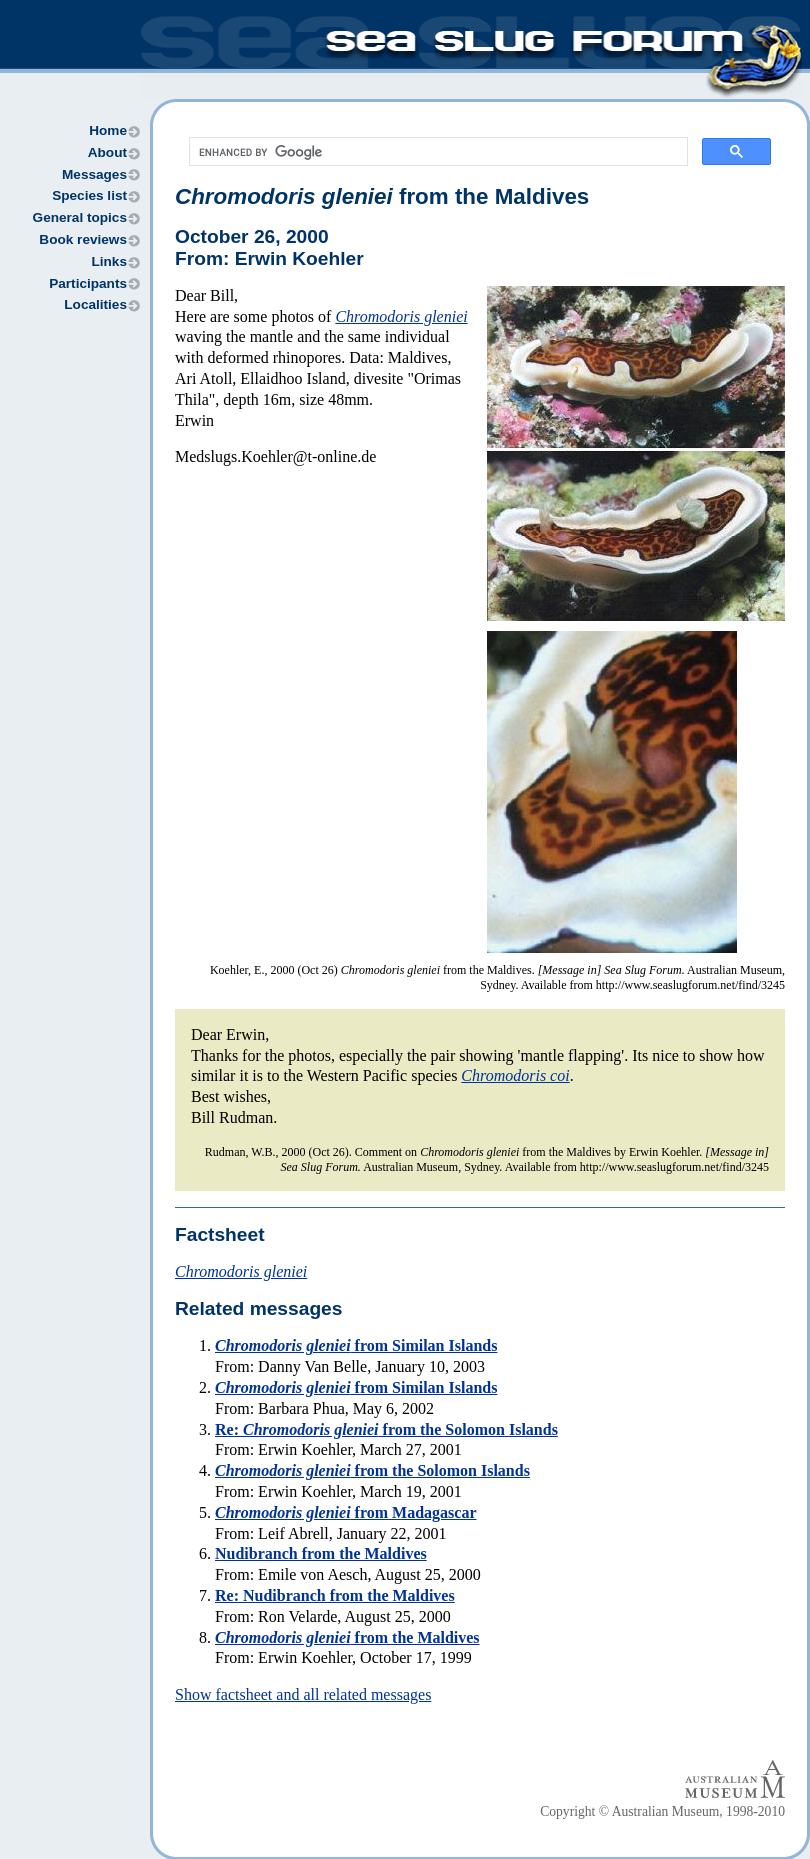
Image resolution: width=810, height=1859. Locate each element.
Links (109, 261)
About (107, 152)
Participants (88, 283)
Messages (94, 174)
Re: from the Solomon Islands (386, 1429)
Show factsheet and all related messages (303, 1694)
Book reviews (83, 239)
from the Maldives (382, 196)
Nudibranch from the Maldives (321, 1553)
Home (108, 130)
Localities (95, 304)
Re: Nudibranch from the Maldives (335, 1595)
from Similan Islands (356, 1345)
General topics (80, 217)
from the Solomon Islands (372, 1470)
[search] (436, 152)
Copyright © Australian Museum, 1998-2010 (662, 1811)
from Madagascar (345, 1512)
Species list (89, 195)
